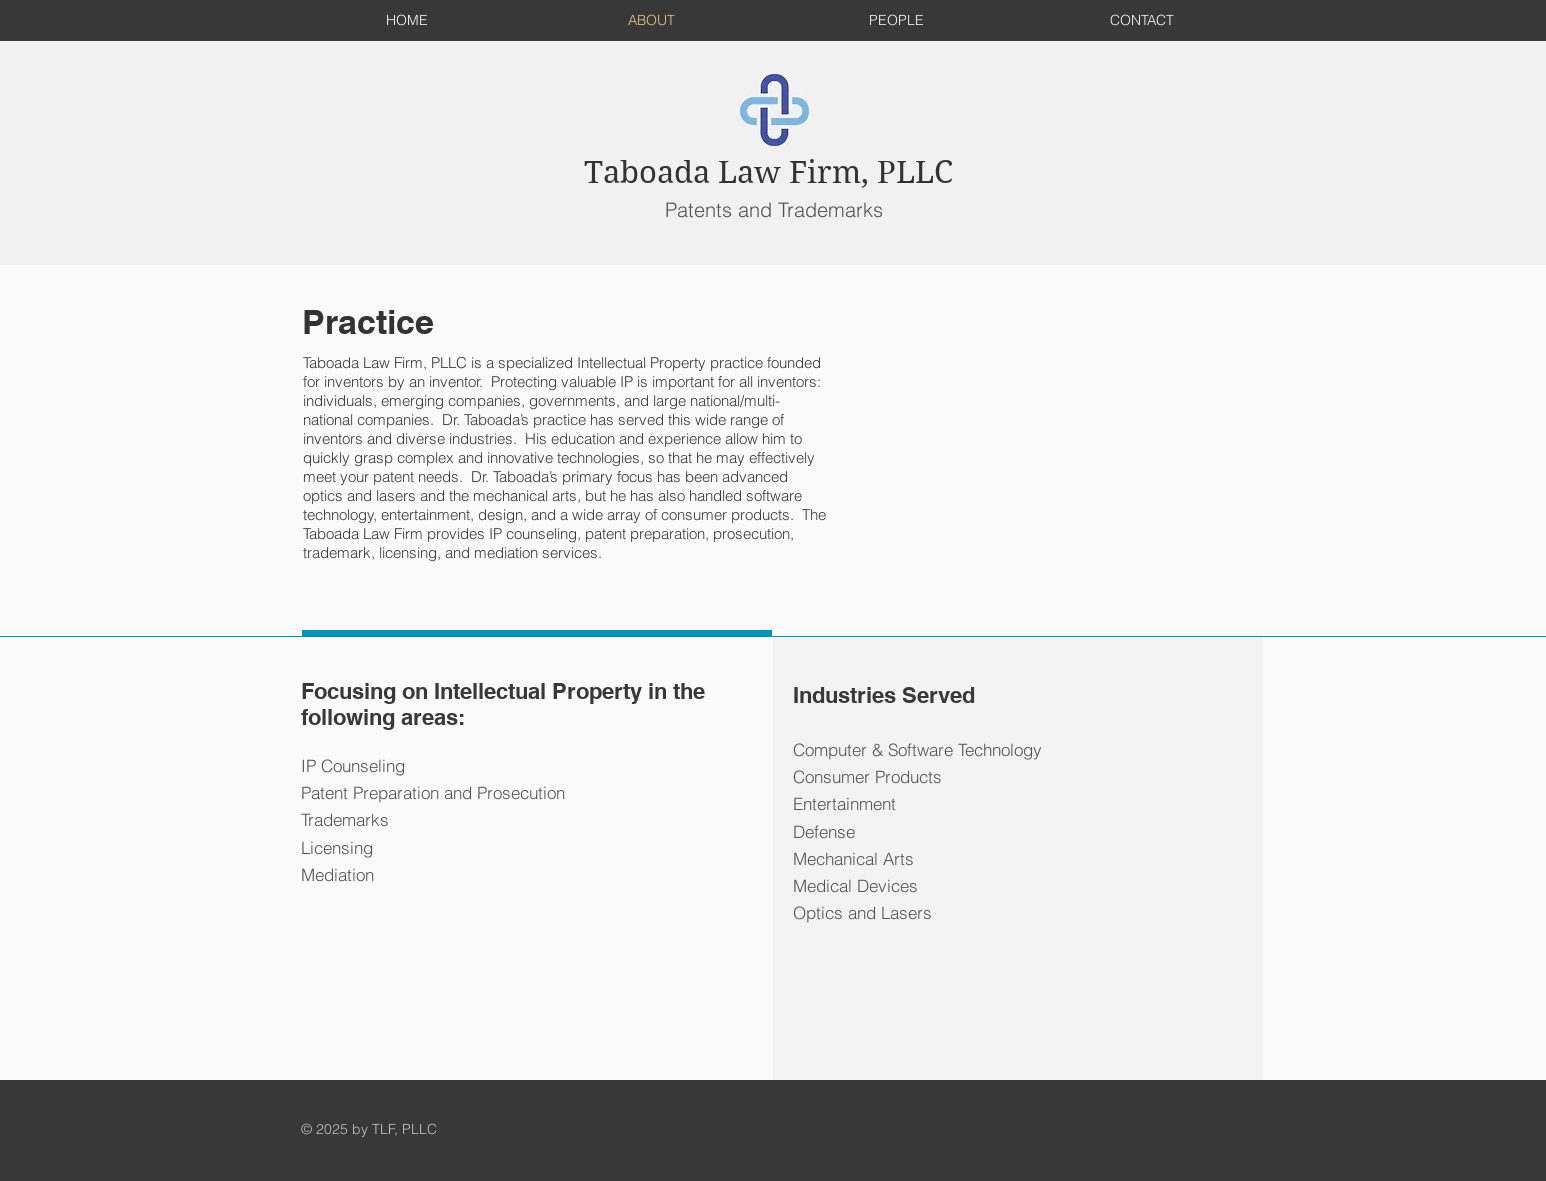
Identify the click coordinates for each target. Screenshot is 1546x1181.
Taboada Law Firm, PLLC (768, 172)
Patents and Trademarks (774, 209)
